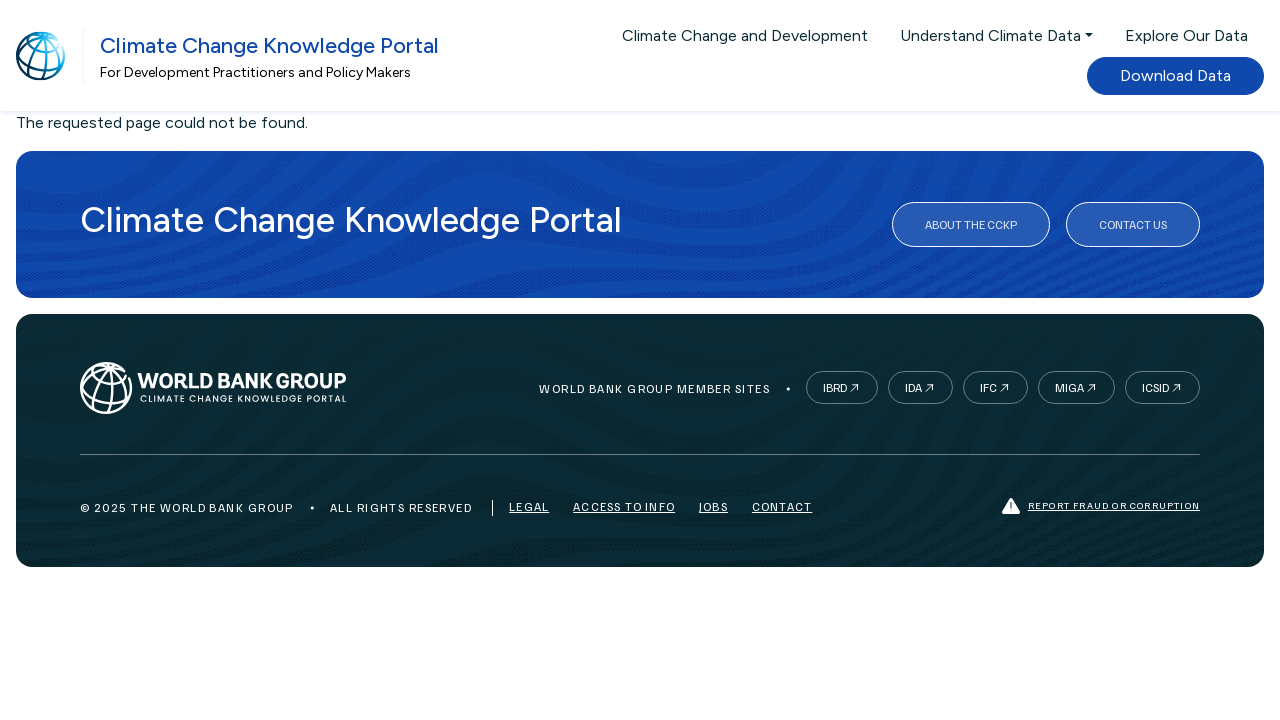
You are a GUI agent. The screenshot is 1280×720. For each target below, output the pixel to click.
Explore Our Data (1186, 35)
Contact (782, 506)
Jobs (713, 506)
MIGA (1069, 387)
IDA (913, 387)
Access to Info (624, 506)
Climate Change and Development (745, 35)
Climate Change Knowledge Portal (269, 45)
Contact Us (1133, 224)
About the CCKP (971, 224)
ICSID (1155, 387)
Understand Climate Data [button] (990, 35)
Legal (529, 506)
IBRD (835, 387)
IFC (988, 387)
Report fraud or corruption (1101, 506)
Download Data (1175, 75)
